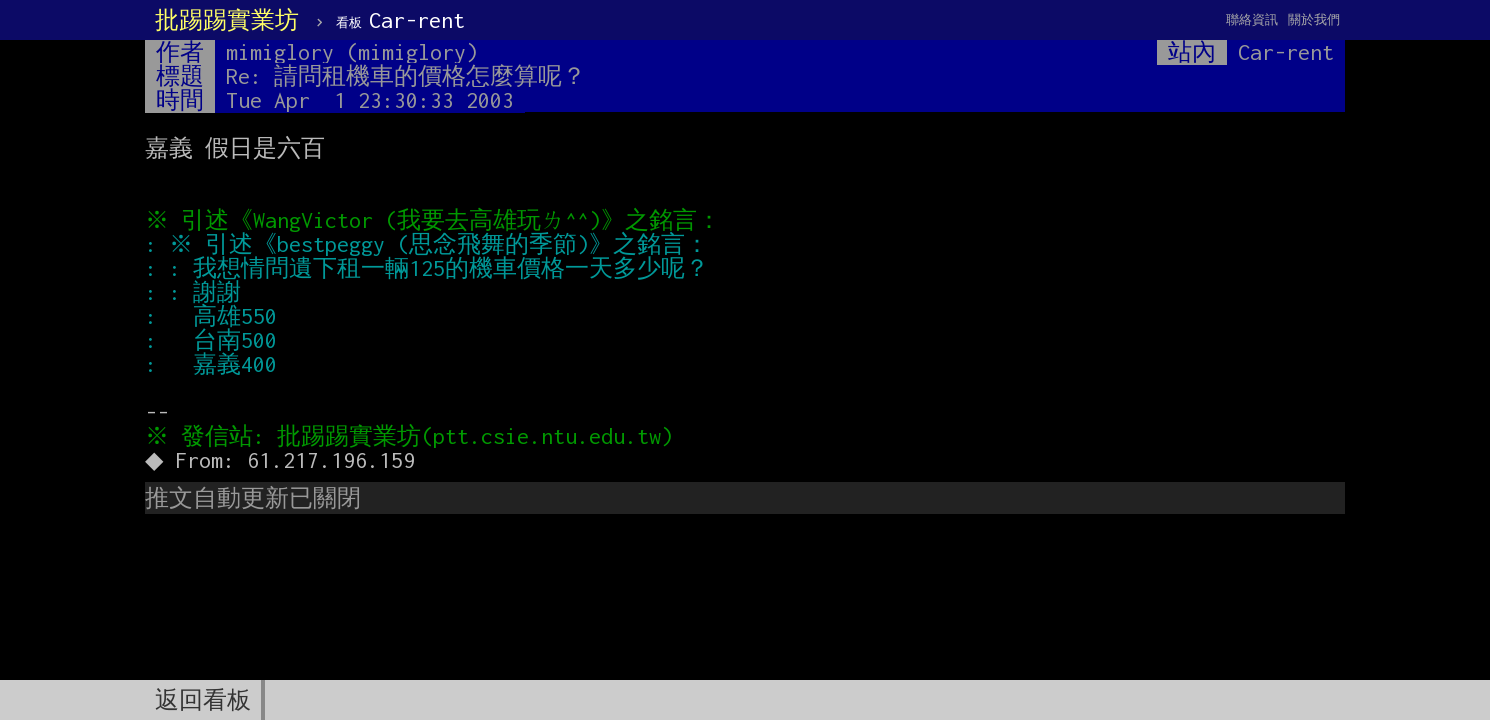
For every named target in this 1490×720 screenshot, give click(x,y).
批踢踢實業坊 (227, 20)
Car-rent (400, 20)
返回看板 (203, 700)
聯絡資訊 (1252, 19)
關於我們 (1314, 19)
